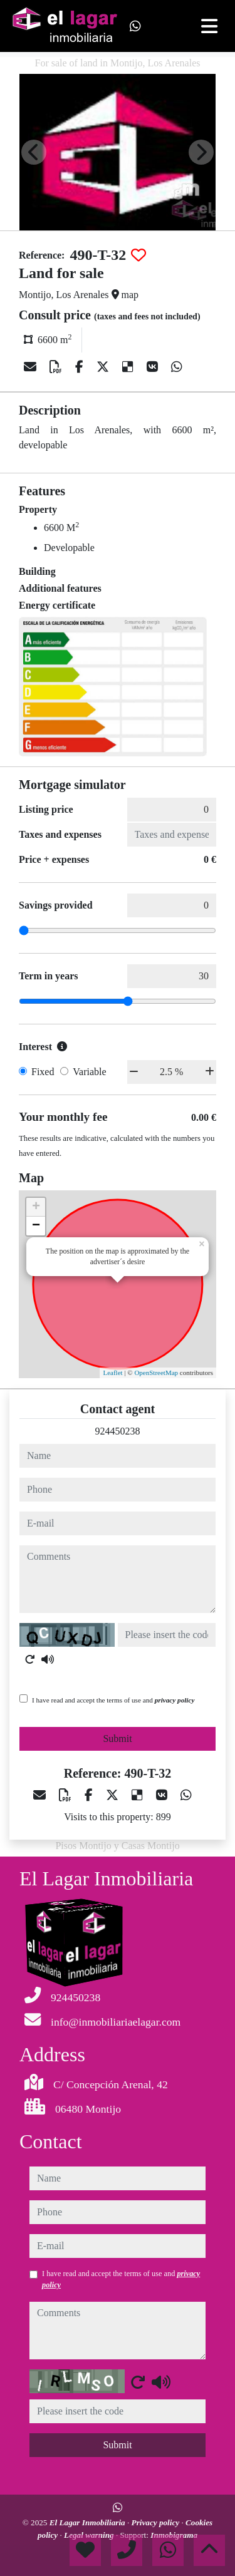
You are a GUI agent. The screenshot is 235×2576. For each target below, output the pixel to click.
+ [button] (36, 1207)
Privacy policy (157, 2522)
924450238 (117, 1431)
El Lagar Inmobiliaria (88, 2522)
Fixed (42, 1071)
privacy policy (175, 1700)
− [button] (36, 1226)
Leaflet (112, 1372)
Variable (89, 1071)
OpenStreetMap (156, 1372)
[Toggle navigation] (209, 26)
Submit (117, 1738)
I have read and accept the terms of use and (113, 1700)
